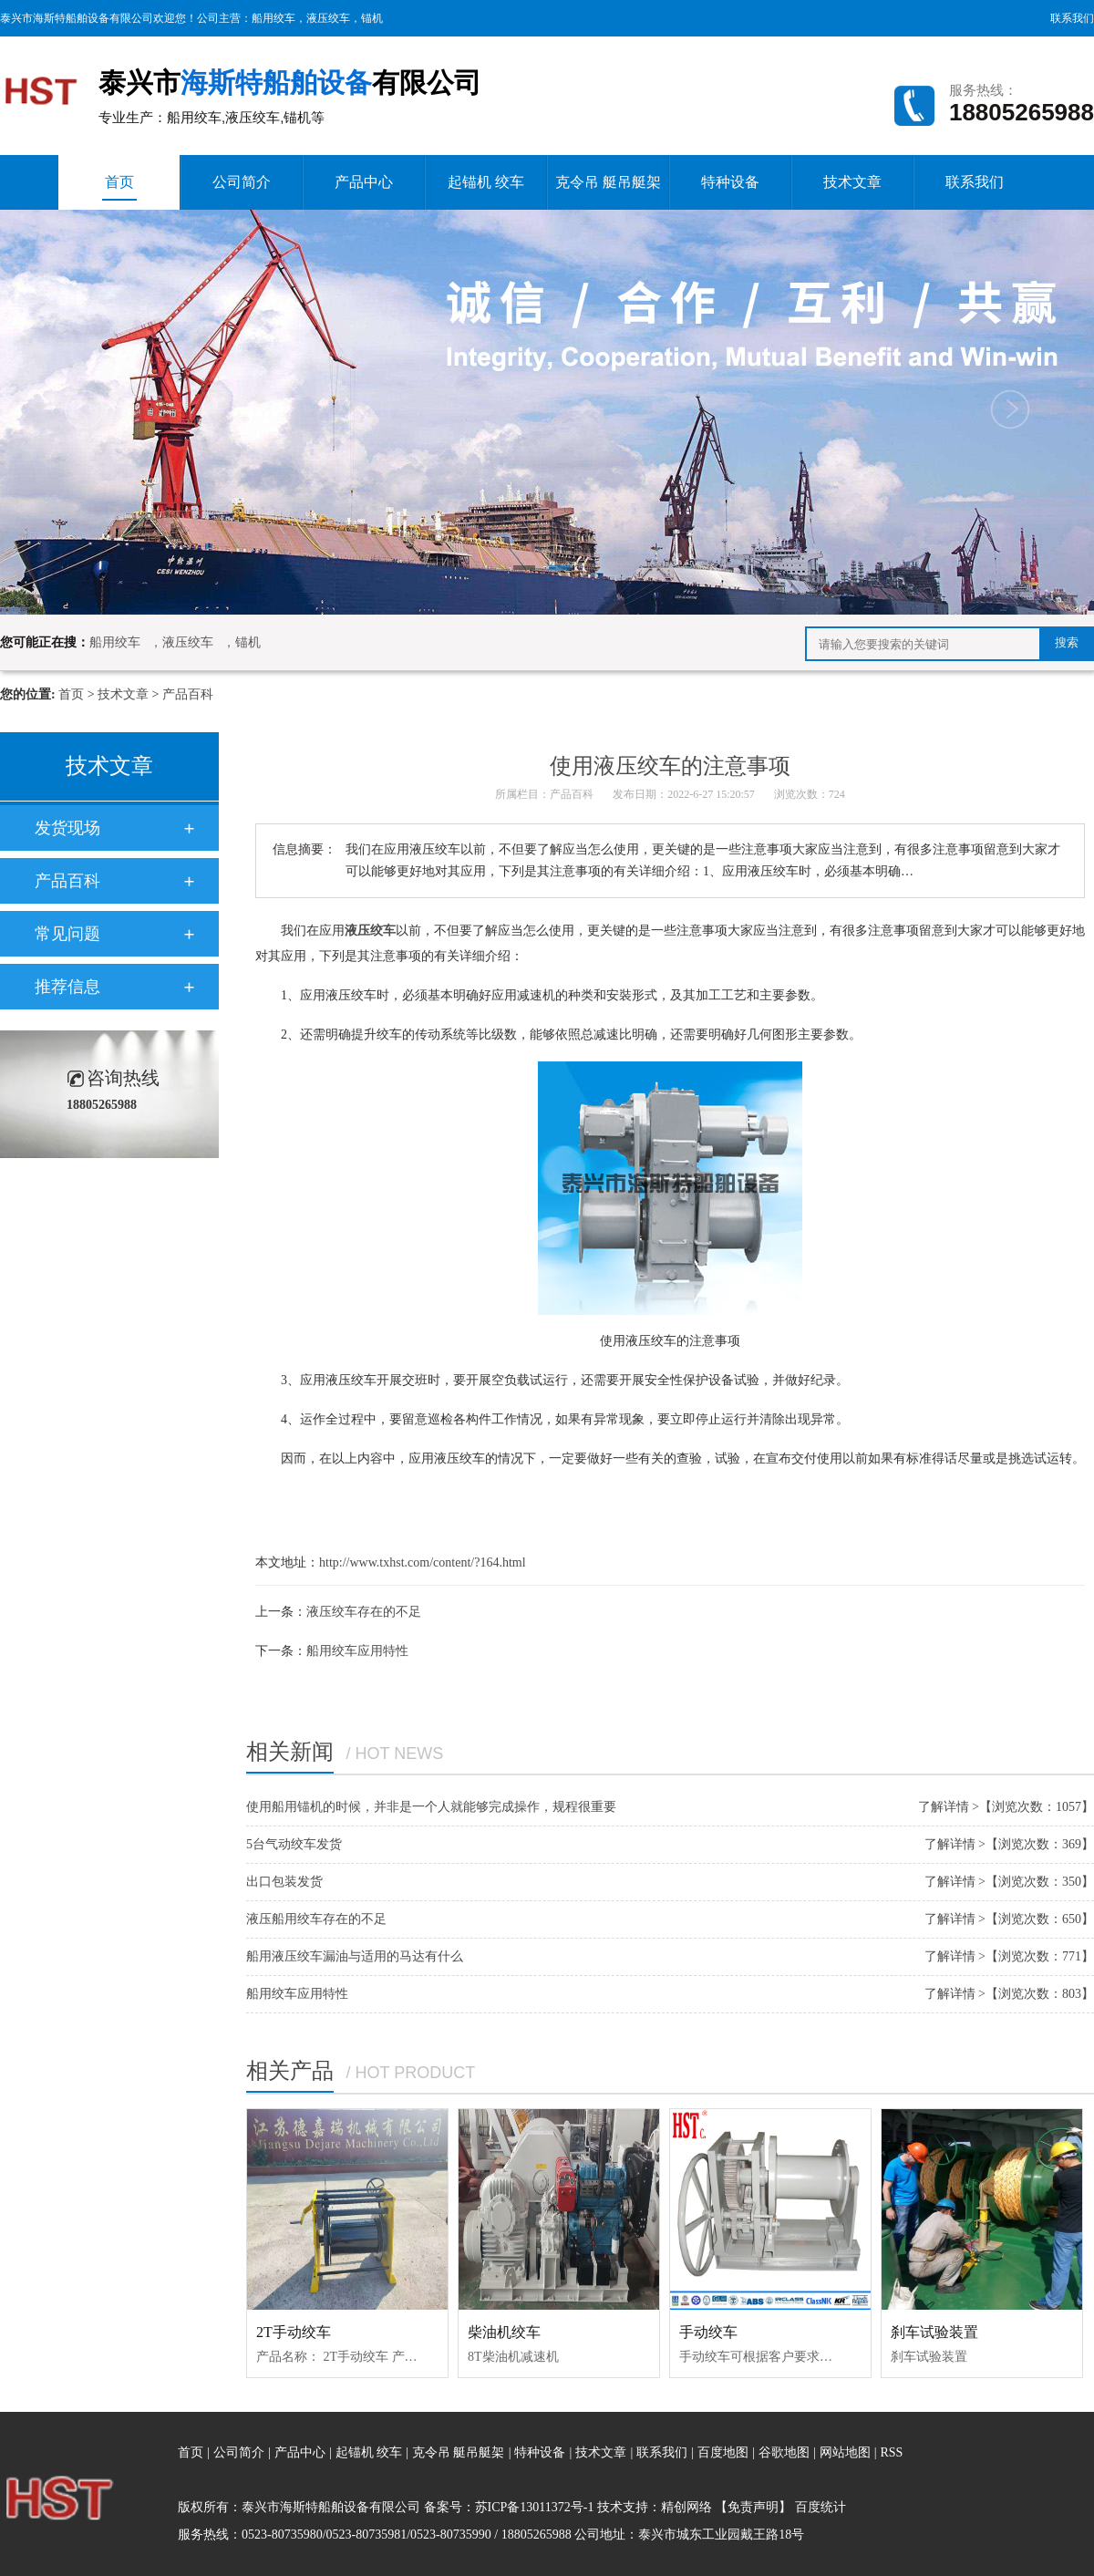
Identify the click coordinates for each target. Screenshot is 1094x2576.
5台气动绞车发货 (294, 1844)
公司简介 (241, 182)
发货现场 (67, 828)
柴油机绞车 (504, 2332)
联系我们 (1072, 18)
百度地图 (722, 2452)
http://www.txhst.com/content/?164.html (422, 1562)
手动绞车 (708, 2332)
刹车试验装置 (934, 2332)
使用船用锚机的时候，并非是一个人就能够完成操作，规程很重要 (431, 1807)
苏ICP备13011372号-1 (534, 2507)
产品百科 (187, 694)
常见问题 (67, 934)
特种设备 (730, 182)
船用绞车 (273, 18)
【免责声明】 (753, 2507)
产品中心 (364, 182)
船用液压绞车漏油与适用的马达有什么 (354, 1956)
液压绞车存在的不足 (363, 1612)
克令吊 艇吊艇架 (608, 182)
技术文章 (852, 182)
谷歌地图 (784, 2452)
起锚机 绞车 (486, 182)
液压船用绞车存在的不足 (316, 1919)
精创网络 (686, 2507)
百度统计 (820, 2507)
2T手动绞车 (293, 2332)
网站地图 (847, 2452)
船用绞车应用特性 (357, 1651)
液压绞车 (328, 18)
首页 (119, 187)
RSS (891, 2452)
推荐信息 (67, 987)
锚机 (372, 18)
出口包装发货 (284, 1881)
